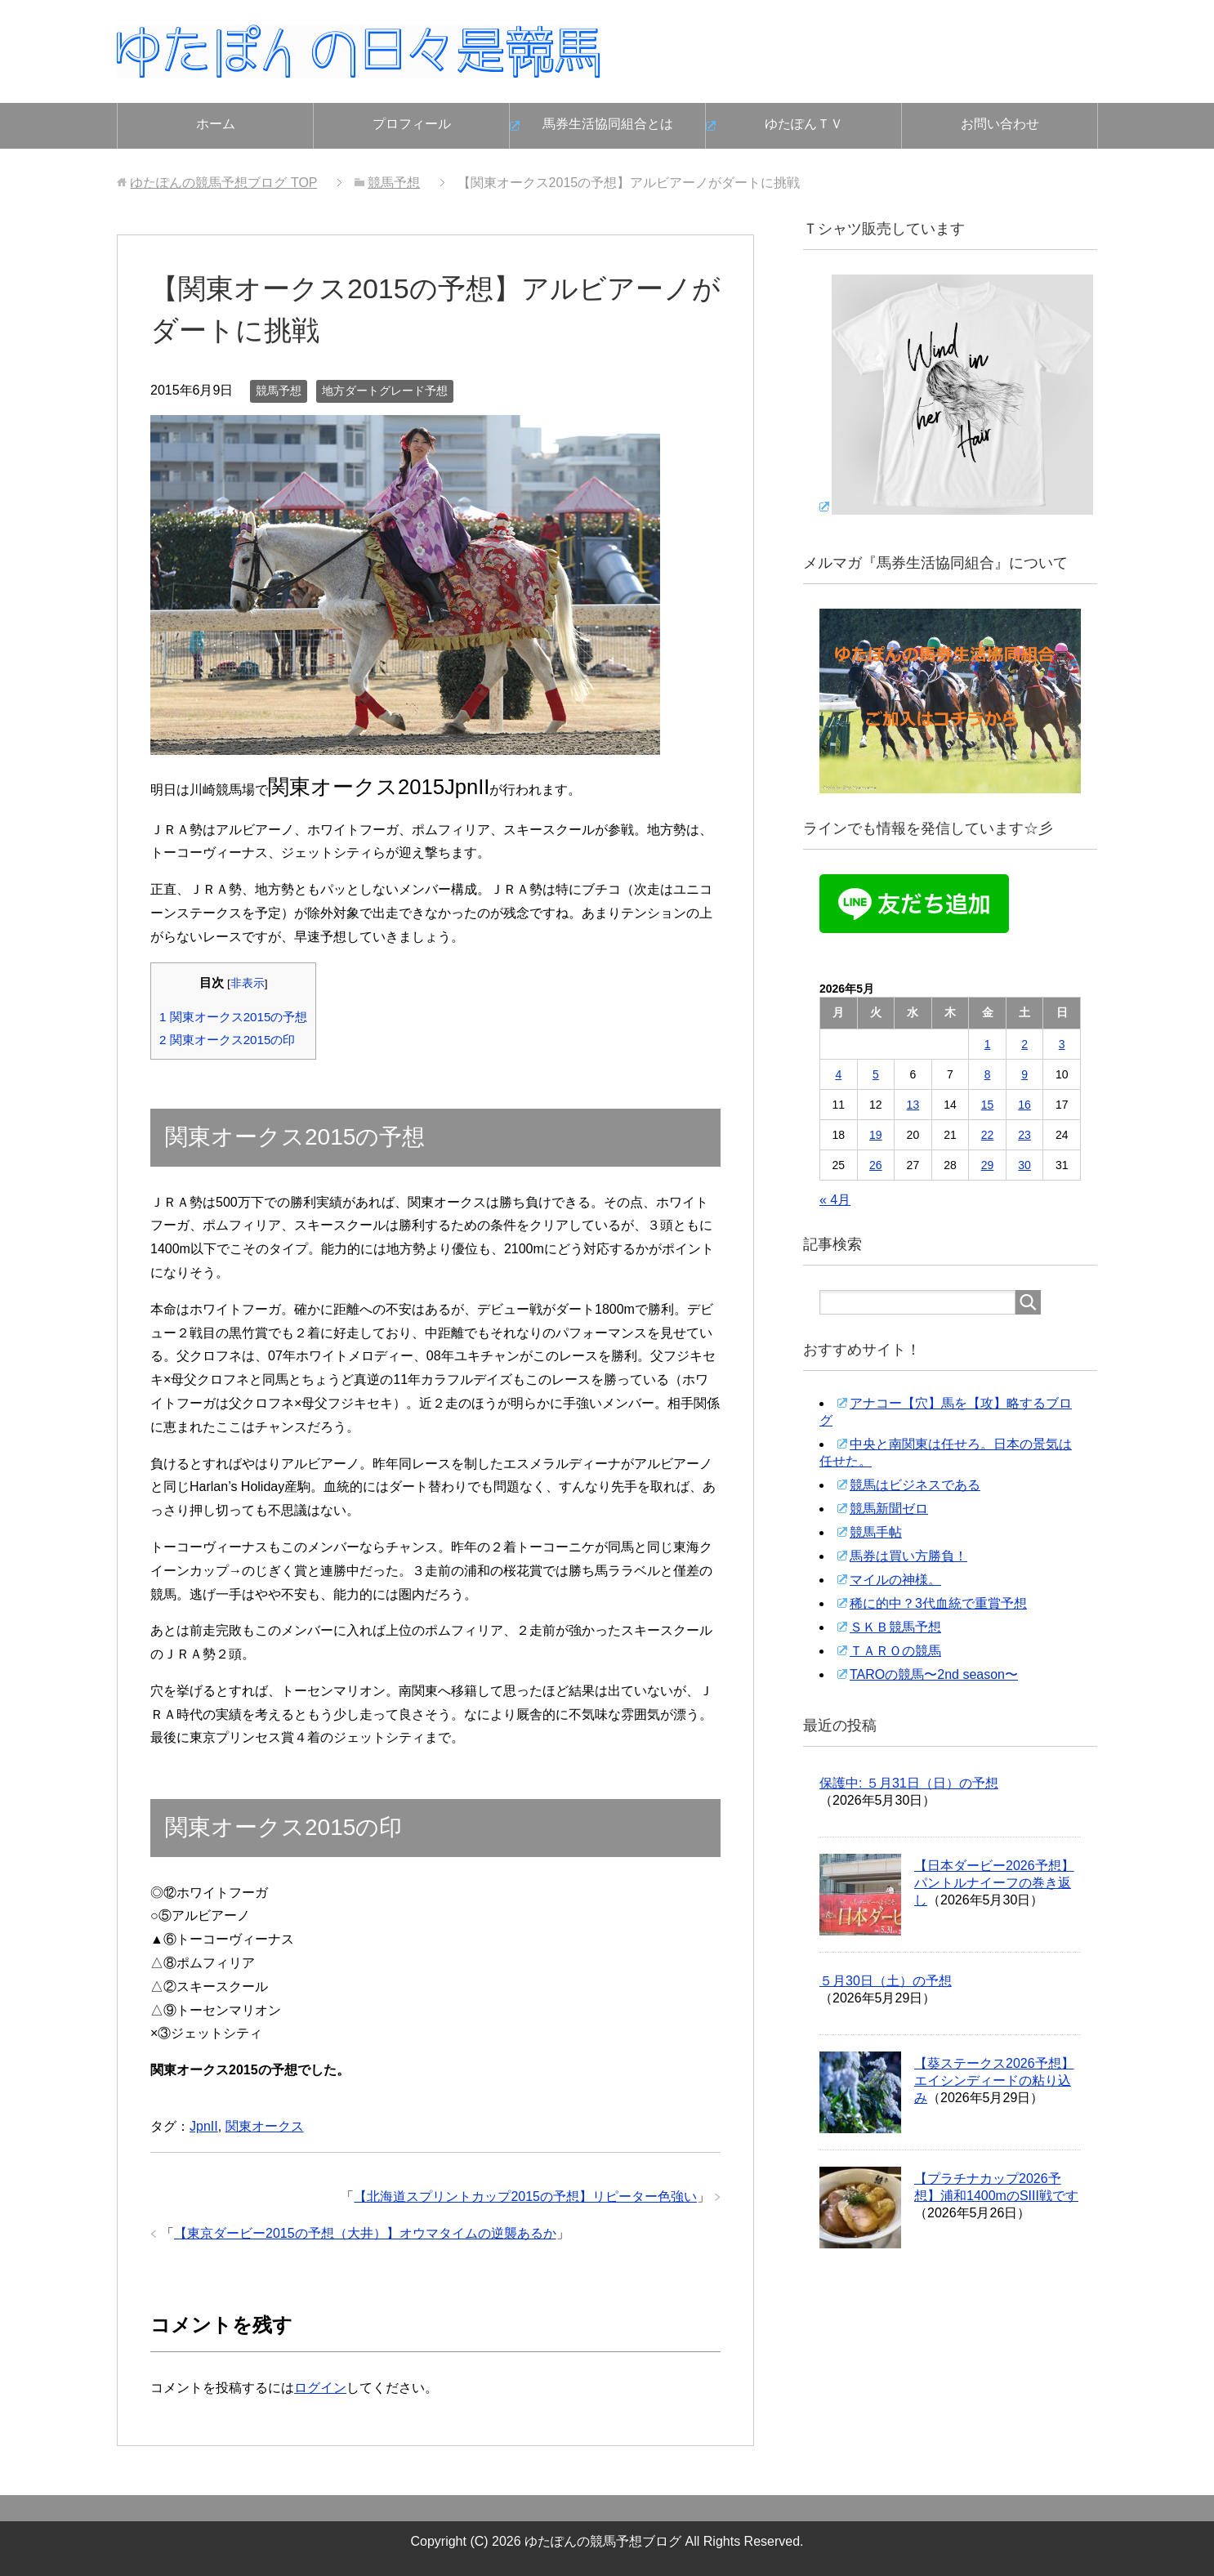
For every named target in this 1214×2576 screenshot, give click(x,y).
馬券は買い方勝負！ (908, 1556)
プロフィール (412, 124)
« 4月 (834, 1200)
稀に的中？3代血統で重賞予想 (938, 1603)
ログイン (320, 2388)
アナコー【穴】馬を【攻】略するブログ (945, 1411)
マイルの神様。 (895, 1580)
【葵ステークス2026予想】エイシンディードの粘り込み (994, 2080)
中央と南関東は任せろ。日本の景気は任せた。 (945, 1452)
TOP (223, 183)
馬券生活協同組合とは (607, 124)
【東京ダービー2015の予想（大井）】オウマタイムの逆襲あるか (365, 2233)
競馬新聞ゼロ (889, 1509)
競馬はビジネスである (915, 1485)
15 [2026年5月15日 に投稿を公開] (987, 1104)
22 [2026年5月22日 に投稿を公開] (987, 1134)
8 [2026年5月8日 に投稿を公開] (987, 1074)
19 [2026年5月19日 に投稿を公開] (875, 1134)
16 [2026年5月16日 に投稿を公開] (1024, 1104)
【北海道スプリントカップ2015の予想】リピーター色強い (525, 2196)
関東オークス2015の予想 (233, 1017)
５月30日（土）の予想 (885, 1981)
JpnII (204, 2126)
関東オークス (264, 2126)
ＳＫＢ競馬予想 (895, 1627)
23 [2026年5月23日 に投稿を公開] (1024, 1134)
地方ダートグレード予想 (385, 390)
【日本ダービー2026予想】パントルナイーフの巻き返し (994, 1883)
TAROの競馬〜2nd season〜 (934, 1674)
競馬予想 (278, 390)
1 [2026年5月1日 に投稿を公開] (987, 1044)
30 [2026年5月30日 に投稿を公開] (1024, 1165)
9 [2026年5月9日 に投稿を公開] (1024, 1074)
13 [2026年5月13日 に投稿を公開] (913, 1104)
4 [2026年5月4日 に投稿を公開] (838, 1074)
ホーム (215, 124)
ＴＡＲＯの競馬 (895, 1651)
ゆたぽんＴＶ (804, 124)
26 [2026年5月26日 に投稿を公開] (875, 1165)
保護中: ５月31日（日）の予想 (908, 1783)
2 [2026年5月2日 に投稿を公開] (1024, 1044)
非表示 (247, 983)
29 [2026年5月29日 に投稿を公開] (987, 1165)
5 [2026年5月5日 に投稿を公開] (876, 1074)
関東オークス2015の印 (227, 1040)
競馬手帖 (876, 1532)
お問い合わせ (1000, 124)
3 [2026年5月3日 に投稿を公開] (1062, 1044)
